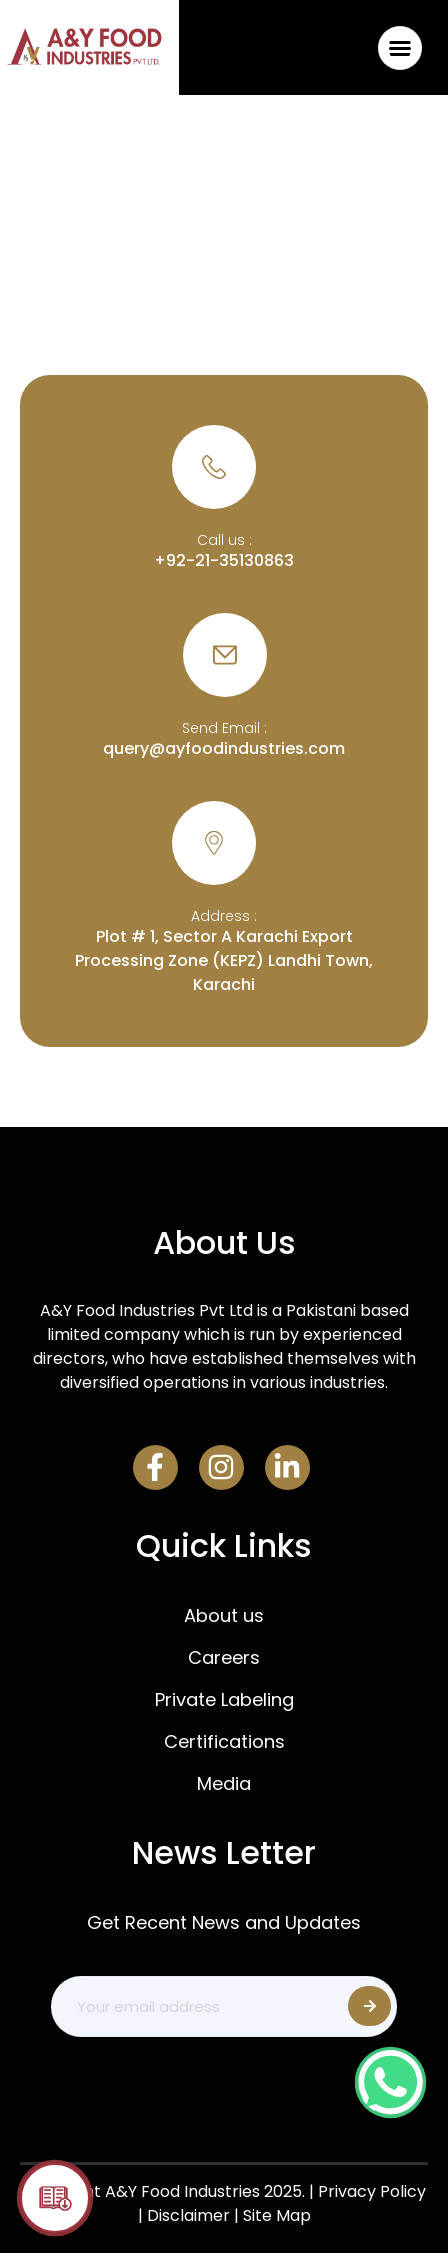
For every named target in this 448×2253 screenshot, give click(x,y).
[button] (400, 47)
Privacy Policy (372, 2191)
